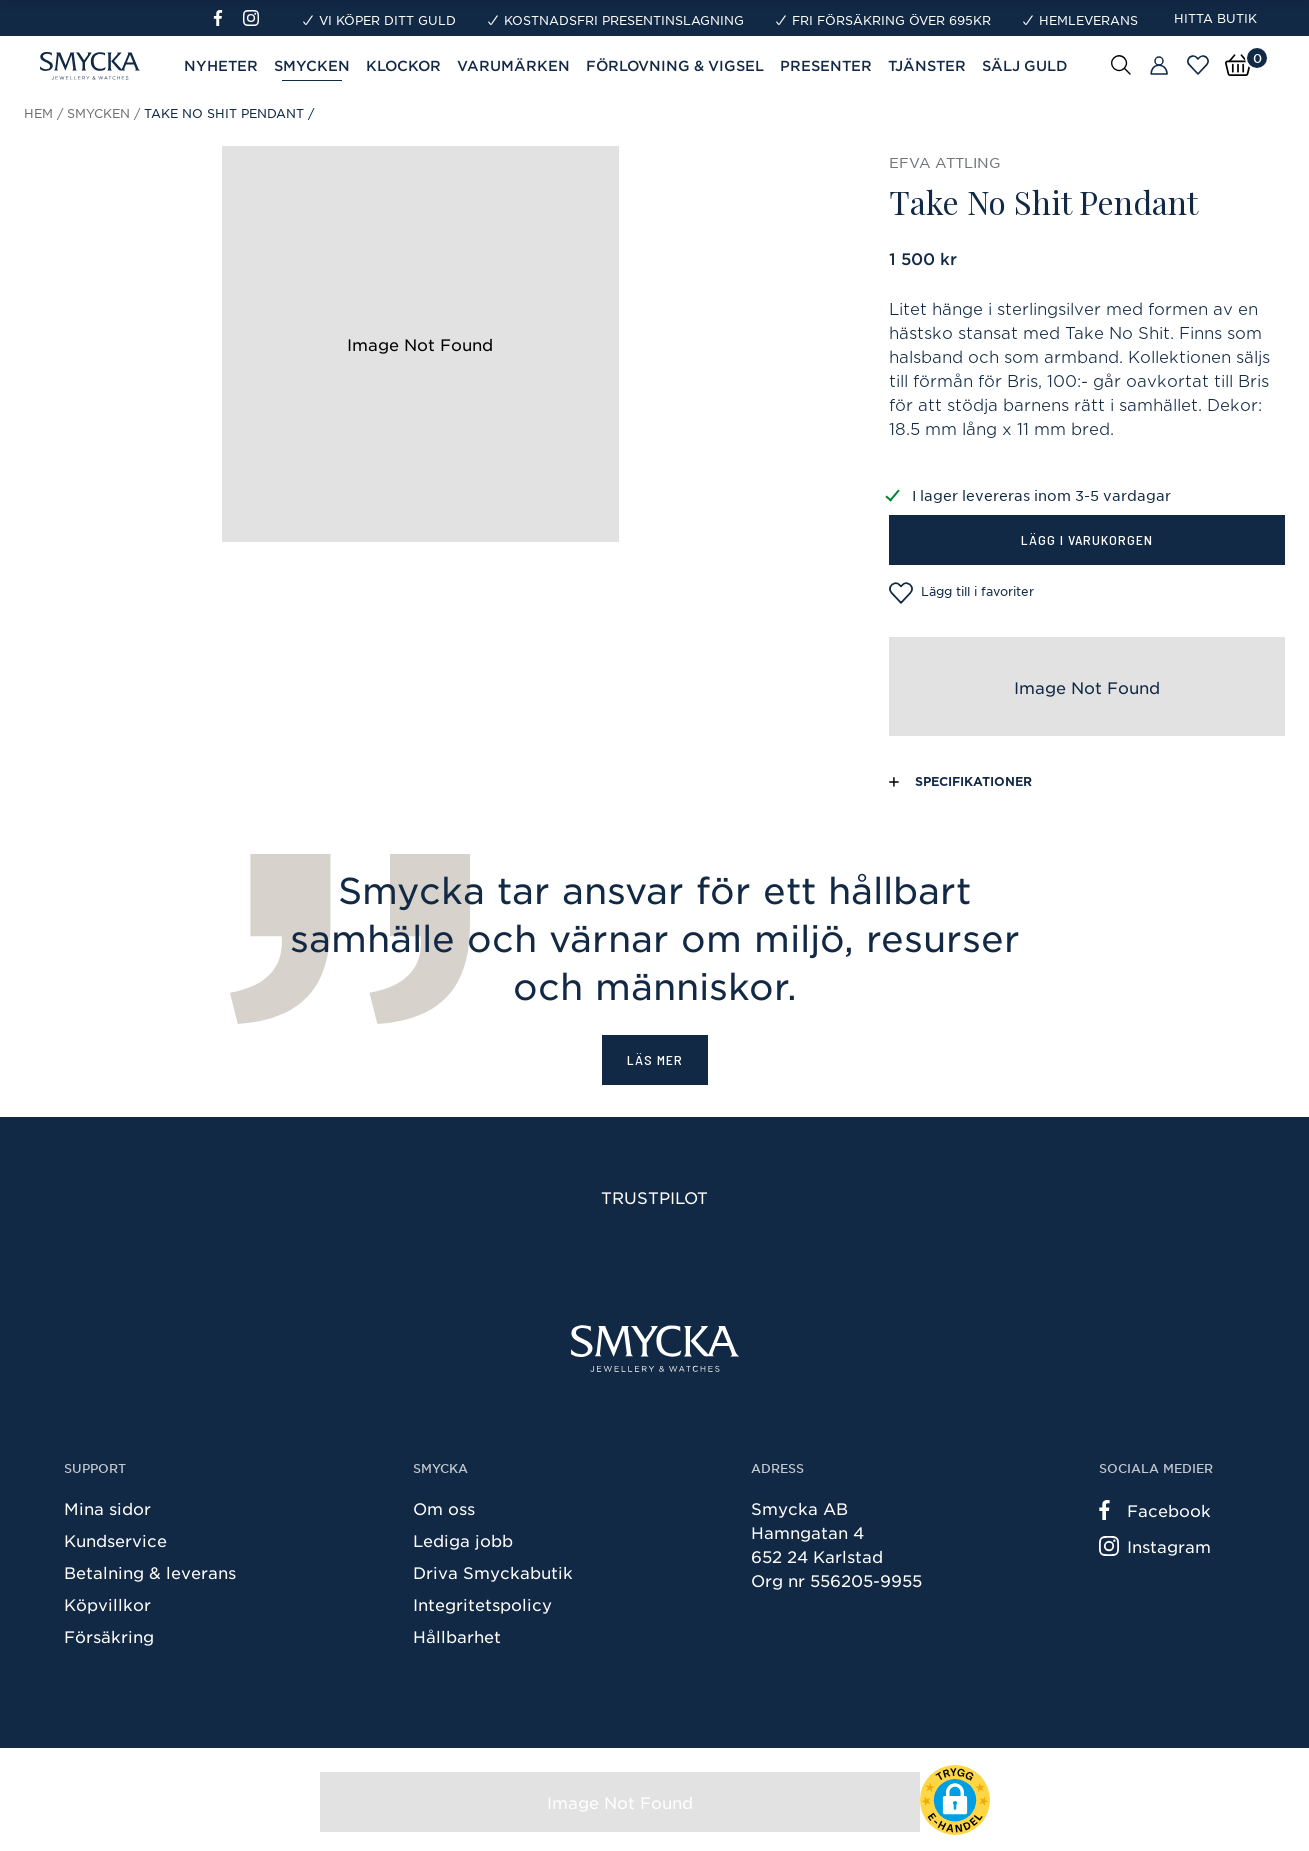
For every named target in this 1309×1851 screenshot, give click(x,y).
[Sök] (1121, 64)
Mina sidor (107, 1508)
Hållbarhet (457, 1636)
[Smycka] (655, 1348)
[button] (955, 1800)
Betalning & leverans (150, 1572)
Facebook (1155, 1510)
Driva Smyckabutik (493, 1572)
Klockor (403, 65)
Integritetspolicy (482, 1604)
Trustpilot (654, 1197)
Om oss (444, 1508)
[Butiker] (1159, 66)
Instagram (1155, 1546)
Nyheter (221, 65)
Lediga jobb (463, 1540)
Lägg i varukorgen (1087, 539)
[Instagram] (255, 18)
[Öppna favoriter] (1198, 65)
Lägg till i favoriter (961, 593)
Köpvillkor (107, 1604)
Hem (38, 113)
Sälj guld (1025, 65)
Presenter (826, 65)
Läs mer (655, 1059)
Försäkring (109, 1636)
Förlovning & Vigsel (675, 65)
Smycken (312, 65)
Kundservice (115, 1540)
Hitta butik (1215, 18)
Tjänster (927, 65)
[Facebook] (226, 18)
